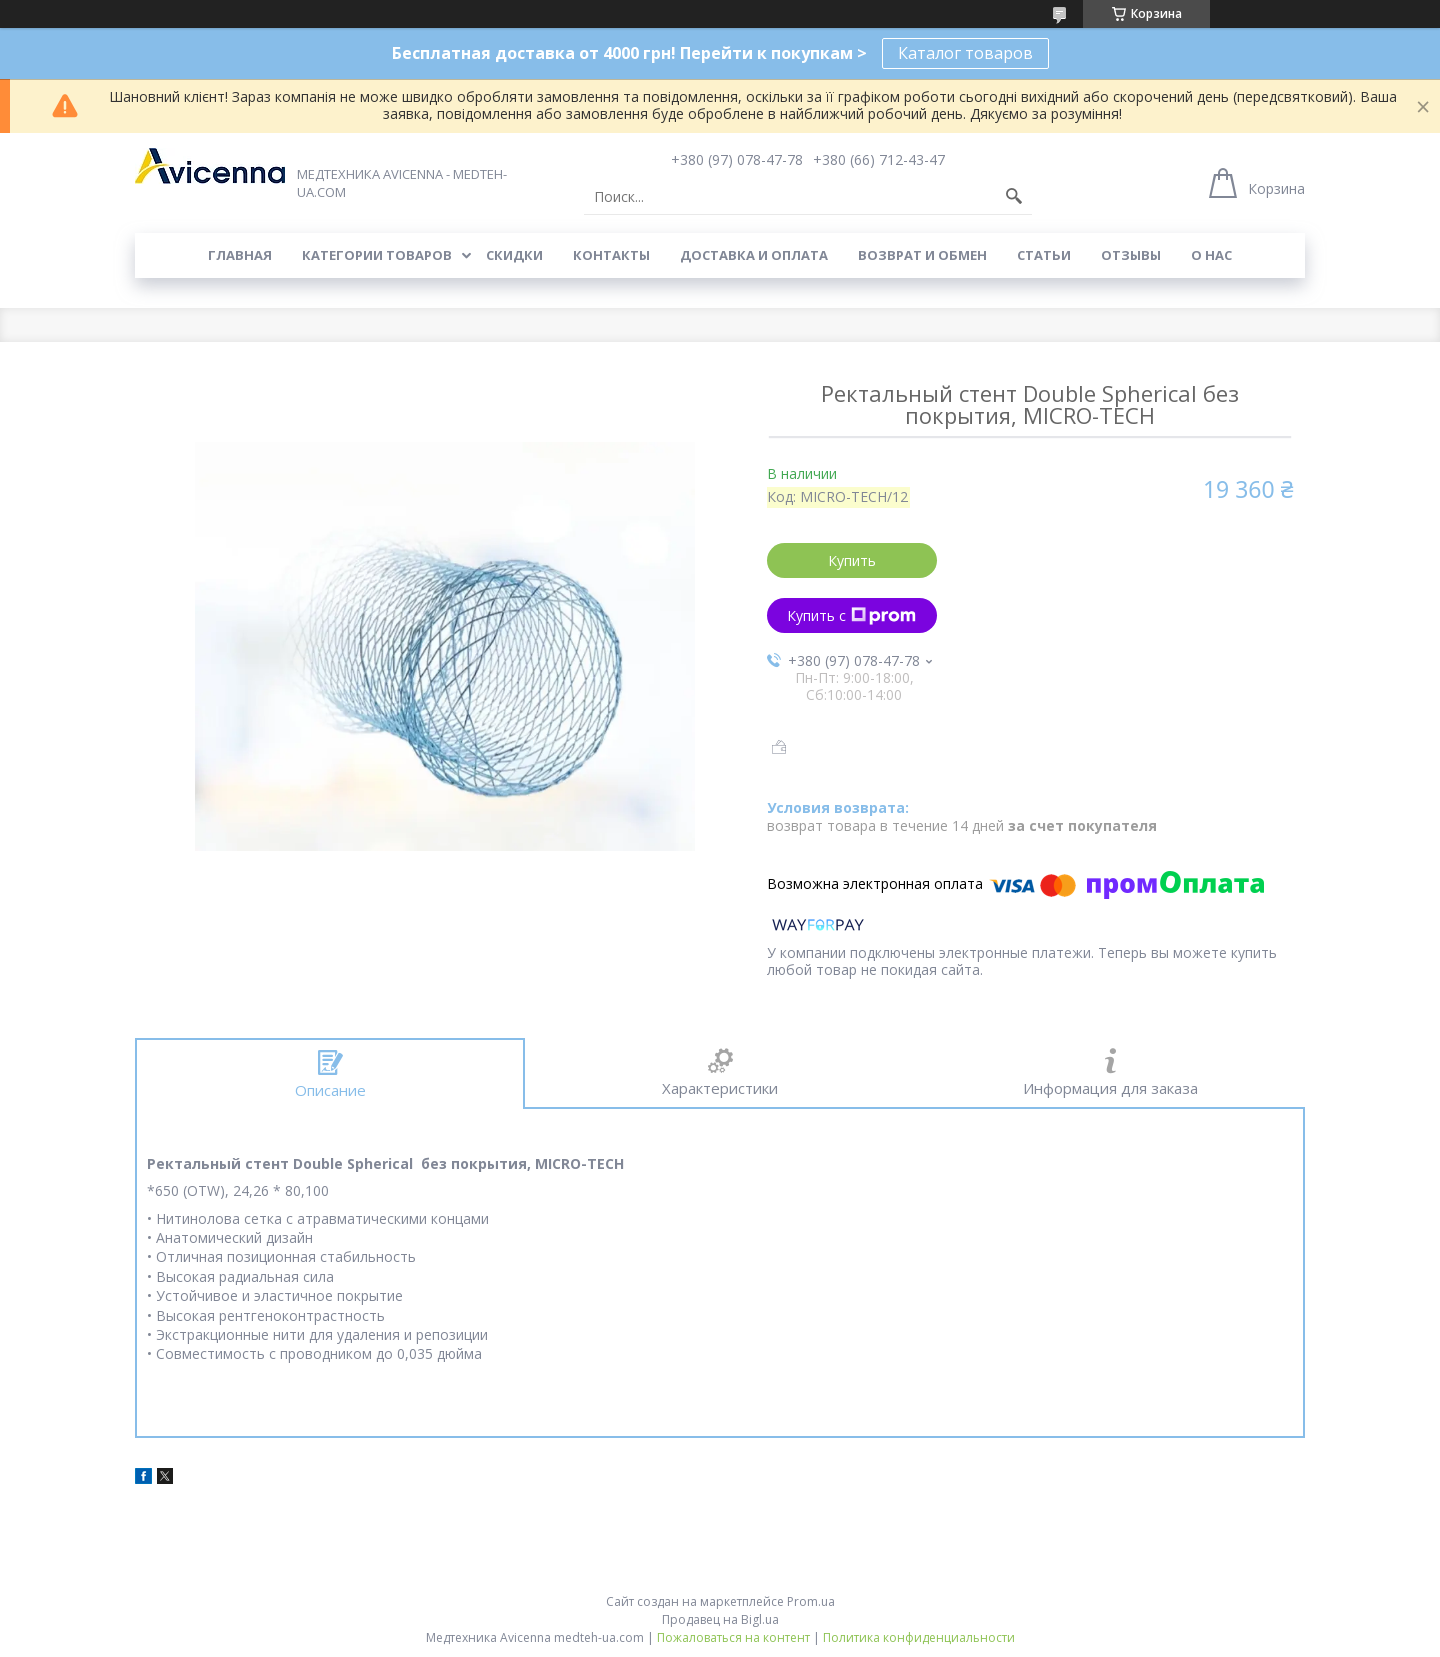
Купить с (851, 615)
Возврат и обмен (922, 255)
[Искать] (1014, 197)
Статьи (1044, 255)
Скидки (514, 255)
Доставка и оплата (754, 255)
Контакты (611, 255)
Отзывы (1131, 255)
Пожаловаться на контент (733, 1637)
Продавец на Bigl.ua (720, 1619)
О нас (1211, 255)
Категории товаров (377, 255)
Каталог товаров (965, 53)
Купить (852, 560)
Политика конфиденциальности (919, 1637)
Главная (240, 255)
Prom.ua (811, 1601)
